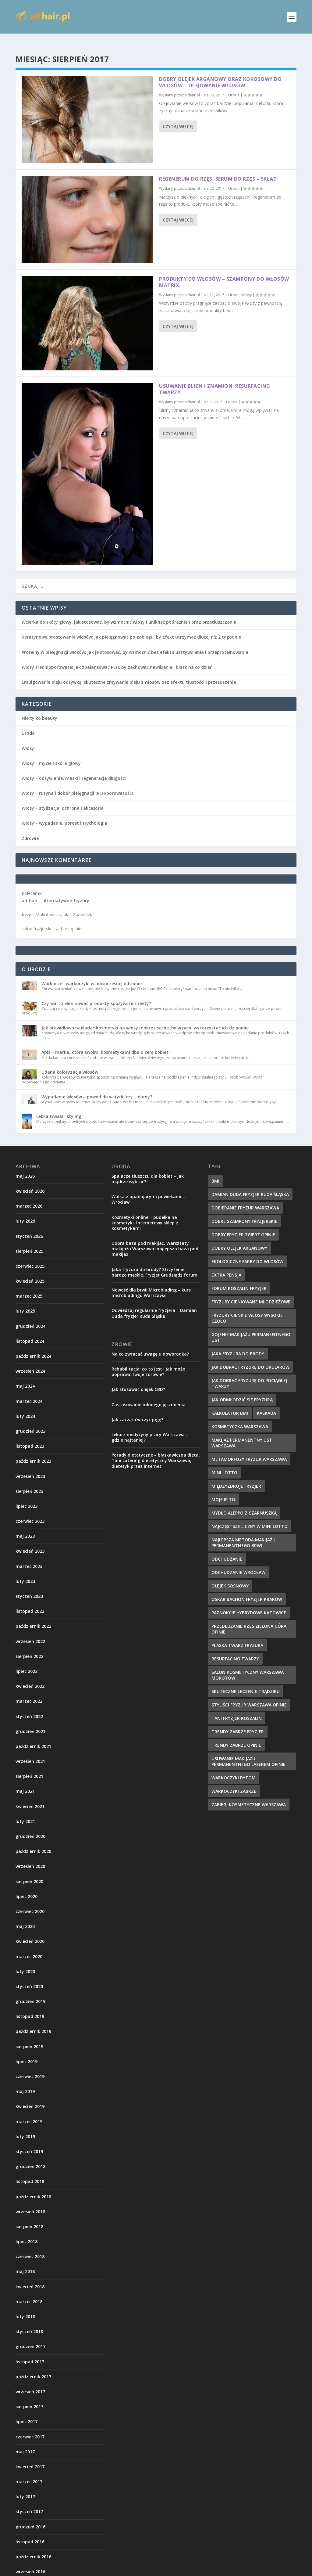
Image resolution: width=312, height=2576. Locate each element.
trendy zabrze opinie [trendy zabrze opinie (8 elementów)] (236, 1735)
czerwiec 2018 (30, 2247)
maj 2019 (25, 2081)
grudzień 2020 (30, 1826)
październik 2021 (33, 1736)
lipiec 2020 (26, 1887)
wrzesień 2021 (30, 1751)
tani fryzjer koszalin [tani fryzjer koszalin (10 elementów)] (236, 1708)
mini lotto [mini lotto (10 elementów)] (224, 1463)
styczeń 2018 (29, 2322)
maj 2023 (25, 1526)
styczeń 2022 (29, 1707)
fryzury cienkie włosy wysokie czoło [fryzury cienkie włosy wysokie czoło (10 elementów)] (247, 1308)
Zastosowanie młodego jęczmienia (149, 1395)
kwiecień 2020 (30, 1931)
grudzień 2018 (30, 2157)
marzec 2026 (29, 1196)
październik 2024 (33, 1346)
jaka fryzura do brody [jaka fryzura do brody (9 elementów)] (237, 1344)
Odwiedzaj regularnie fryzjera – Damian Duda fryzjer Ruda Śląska (154, 1303)
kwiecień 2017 (30, 2457)
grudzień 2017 (30, 2337)
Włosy (246, 285)
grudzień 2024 (30, 1316)
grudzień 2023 (30, 1421)
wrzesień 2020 (30, 1856)
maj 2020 (25, 1916)
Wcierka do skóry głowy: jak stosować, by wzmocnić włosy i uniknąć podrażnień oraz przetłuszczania (129, 612)
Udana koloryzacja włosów (69, 1062)
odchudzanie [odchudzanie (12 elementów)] (226, 1549)
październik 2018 (33, 2187)
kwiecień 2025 (30, 1271)
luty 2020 (25, 1962)
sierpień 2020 (29, 1872)
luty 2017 (25, 2487)
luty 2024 (25, 1406)
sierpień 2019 (29, 2037)
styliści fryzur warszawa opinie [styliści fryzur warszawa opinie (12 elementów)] (249, 1695)
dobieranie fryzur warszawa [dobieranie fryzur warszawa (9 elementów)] (245, 1198)
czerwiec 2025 (30, 1256)
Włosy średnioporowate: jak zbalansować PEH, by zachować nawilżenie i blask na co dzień (117, 657)
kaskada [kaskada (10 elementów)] (266, 1403)
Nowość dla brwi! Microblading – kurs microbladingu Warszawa (151, 1282)
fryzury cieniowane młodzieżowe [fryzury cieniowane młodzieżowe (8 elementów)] (250, 1292)
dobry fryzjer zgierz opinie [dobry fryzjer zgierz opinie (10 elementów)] (243, 1225)
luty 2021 (25, 1811)
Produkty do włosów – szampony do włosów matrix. (224, 272)
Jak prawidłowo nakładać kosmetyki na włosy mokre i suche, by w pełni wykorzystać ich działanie (145, 1018)
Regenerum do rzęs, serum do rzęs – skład (218, 169)
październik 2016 (33, 2547)
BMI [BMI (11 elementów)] (215, 1171)
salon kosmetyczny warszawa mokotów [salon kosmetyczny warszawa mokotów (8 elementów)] (247, 1665)
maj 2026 (25, 1166)
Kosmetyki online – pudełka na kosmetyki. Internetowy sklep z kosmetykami (145, 1213)
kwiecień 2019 (30, 2096)
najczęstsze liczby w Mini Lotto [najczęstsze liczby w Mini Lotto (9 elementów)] (249, 1516)
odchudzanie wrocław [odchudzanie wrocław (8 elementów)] (238, 1562)
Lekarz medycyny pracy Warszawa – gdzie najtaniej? (150, 1427)
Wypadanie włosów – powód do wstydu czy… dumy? (96, 1087)
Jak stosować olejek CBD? (138, 1379)
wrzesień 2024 (30, 1361)
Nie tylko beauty (39, 708)
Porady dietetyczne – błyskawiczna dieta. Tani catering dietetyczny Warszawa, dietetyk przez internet (156, 1450)
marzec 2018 (29, 2292)
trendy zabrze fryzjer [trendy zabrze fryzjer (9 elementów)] (237, 1722)
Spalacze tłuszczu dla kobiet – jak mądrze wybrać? (148, 1169)
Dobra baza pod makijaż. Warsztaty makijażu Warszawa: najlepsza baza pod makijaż (155, 1238)
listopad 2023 (30, 1436)
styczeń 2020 (29, 1977)
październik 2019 (33, 2021)
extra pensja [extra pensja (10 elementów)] (226, 1265)
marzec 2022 (29, 1691)
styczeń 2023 (29, 1586)
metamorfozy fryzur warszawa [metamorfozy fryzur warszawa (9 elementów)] (249, 1449)
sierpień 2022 (29, 1646)
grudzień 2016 (30, 2517)
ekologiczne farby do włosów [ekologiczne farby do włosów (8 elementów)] (247, 1252)
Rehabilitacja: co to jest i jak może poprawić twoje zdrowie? (148, 1361)
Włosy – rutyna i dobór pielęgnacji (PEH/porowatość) (77, 783)
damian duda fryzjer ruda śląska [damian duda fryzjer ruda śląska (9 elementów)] (250, 1184)
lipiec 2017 (26, 2412)
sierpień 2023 (29, 1481)
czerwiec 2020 (30, 1901)
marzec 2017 (29, 2472)
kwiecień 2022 (30, 1676)
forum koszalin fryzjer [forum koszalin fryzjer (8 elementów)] (239, 1278)
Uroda (233, 85)
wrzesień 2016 (30, 2562)
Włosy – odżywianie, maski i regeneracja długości (74, 768)
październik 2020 (33, 1841)
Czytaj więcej (178, 117)
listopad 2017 (30, 2352)
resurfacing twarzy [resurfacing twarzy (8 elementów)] (235, 1649)
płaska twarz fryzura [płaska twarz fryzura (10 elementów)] (237, 1635)
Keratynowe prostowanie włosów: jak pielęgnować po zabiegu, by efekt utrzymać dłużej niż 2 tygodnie (131, 627)
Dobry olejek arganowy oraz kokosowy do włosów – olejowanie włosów (220, 72)
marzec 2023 (29, 1556)
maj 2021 (25, 1781)
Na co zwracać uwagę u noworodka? (150, 1344)
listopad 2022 (30, 1601)
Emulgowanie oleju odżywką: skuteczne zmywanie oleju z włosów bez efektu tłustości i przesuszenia (129, 672)
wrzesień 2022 (30, 1631)
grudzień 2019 (30, 1991)
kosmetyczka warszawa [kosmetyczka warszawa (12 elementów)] (239, 1417)
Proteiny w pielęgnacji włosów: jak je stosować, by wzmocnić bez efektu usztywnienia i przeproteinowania (135, 642)
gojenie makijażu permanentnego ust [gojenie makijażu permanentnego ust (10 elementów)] (250, 1327)
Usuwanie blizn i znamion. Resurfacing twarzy (214, 379)
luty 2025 (25, 1301)
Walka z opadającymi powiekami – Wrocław (148, 1189)
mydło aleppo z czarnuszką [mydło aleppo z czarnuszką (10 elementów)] (244, 1503)
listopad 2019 (30, 2006)
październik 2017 (33, 2367)
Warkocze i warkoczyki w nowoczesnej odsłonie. (92, 974)
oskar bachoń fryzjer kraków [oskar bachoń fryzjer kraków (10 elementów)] (246, 1589)
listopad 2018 (30, 2171)
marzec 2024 (29, 1391)
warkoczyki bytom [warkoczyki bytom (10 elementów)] (233, 1768)
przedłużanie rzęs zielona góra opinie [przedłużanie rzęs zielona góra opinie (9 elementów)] (248, 1619)
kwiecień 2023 (30, 1541)
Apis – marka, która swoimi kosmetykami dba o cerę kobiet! (105, 1042)
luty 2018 (25, 2307)
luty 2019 (25, 2127)
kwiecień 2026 (30, 1181)
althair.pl (192, 85)
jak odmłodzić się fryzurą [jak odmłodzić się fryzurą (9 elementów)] (242, 1390)
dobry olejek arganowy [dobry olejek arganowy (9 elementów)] (239, 1238)
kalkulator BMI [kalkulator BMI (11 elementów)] (229, 1403)
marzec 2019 (29, 2112)
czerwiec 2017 (30, 2427)
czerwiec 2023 (30, 1511)
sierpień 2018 (29, 2217)
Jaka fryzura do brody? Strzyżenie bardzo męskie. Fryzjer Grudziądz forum (154, 1262)
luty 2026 (25, 1211)
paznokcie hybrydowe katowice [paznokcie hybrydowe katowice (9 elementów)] (248, 1603)
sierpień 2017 (29, 2397)
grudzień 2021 (30, 1721)
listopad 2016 (30, 2532)
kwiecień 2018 (30, 2277)
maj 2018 (25, 2261)
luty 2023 (25, 1571)
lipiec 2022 (26, 1661)
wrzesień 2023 (30, 1466)
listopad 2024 (30, 1331)
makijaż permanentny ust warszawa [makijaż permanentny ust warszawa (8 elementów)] (241, 1433)
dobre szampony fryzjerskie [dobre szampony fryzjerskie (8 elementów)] (244, 1211)
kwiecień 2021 (30, 1797)
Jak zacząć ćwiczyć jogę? (137, 1410)
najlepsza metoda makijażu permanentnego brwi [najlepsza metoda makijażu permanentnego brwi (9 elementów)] (243, 1533)
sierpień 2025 (29, 1241)
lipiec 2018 (26, 2232)
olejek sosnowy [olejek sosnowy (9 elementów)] (230, 1576)
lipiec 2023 (26, 1496)
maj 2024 (25, 1376)
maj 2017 (25, 2442)
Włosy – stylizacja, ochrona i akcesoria (63, 798)
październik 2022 (33, 1616)
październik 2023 (33, 1451)
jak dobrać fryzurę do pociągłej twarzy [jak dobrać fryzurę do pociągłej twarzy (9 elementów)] (249, 1373)
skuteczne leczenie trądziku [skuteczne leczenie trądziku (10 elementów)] (245, 1681)
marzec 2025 (29, 1286)
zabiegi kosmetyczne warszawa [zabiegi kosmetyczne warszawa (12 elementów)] (248, 1795)
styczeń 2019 (29, 2142)
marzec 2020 (29, 1947)
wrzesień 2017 (30, 2382)
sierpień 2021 (29, 1766)
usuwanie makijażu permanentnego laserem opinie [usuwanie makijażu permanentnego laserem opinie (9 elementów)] (248, 1751)
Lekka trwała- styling (58, 1106)
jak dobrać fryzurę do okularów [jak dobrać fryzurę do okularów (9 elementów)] (250, 1357)
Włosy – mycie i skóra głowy (51, 753)
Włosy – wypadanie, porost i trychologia (64, 813)
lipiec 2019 (26, 2052)
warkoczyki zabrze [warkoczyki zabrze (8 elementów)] (233, 1781)
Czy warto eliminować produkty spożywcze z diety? (96, 993)
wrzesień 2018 (30, 2202)
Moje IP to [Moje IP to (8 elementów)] (223, 1490)
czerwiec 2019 (30, 2067)
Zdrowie (30, 828)
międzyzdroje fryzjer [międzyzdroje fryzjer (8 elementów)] (236, 1476)
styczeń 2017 (29, 2502)
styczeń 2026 (29, 1226)
